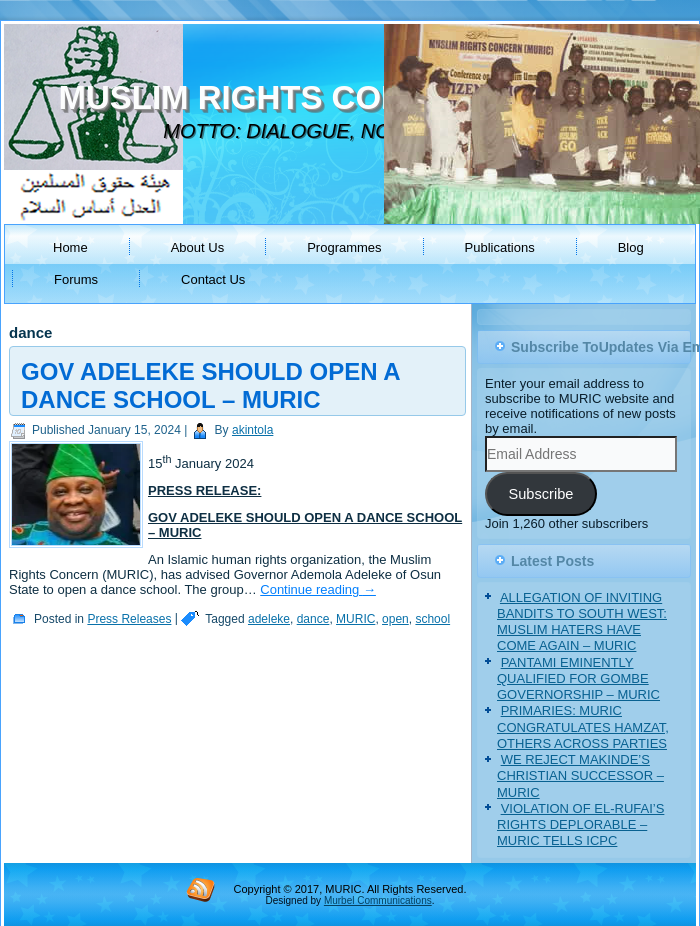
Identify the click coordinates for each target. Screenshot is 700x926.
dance (313, 619)
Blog (631, 247)
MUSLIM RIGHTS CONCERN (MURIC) (347, 97)
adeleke (269, 619)
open (395, 619)
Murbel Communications (378, 900)
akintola (252, 430)
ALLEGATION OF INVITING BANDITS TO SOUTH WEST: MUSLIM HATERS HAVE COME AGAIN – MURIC (582, 622)
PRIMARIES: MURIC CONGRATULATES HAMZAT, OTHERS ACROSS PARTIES (583, 727)
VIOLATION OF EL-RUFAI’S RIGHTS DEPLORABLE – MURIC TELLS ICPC (580, 825)
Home (70, 247)
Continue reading (318, 589)
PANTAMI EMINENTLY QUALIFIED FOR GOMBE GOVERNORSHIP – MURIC (578, 679)
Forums (76, 279)
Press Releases (129, 619)
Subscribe (540, 494)
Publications (500, 247)
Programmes (344, 247)
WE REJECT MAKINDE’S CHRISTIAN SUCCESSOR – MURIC (580, 776)
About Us (197, 247)
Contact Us (213, 279)
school (432, 619)
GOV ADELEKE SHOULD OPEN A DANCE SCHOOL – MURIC (210, 385)
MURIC (355, 619)
